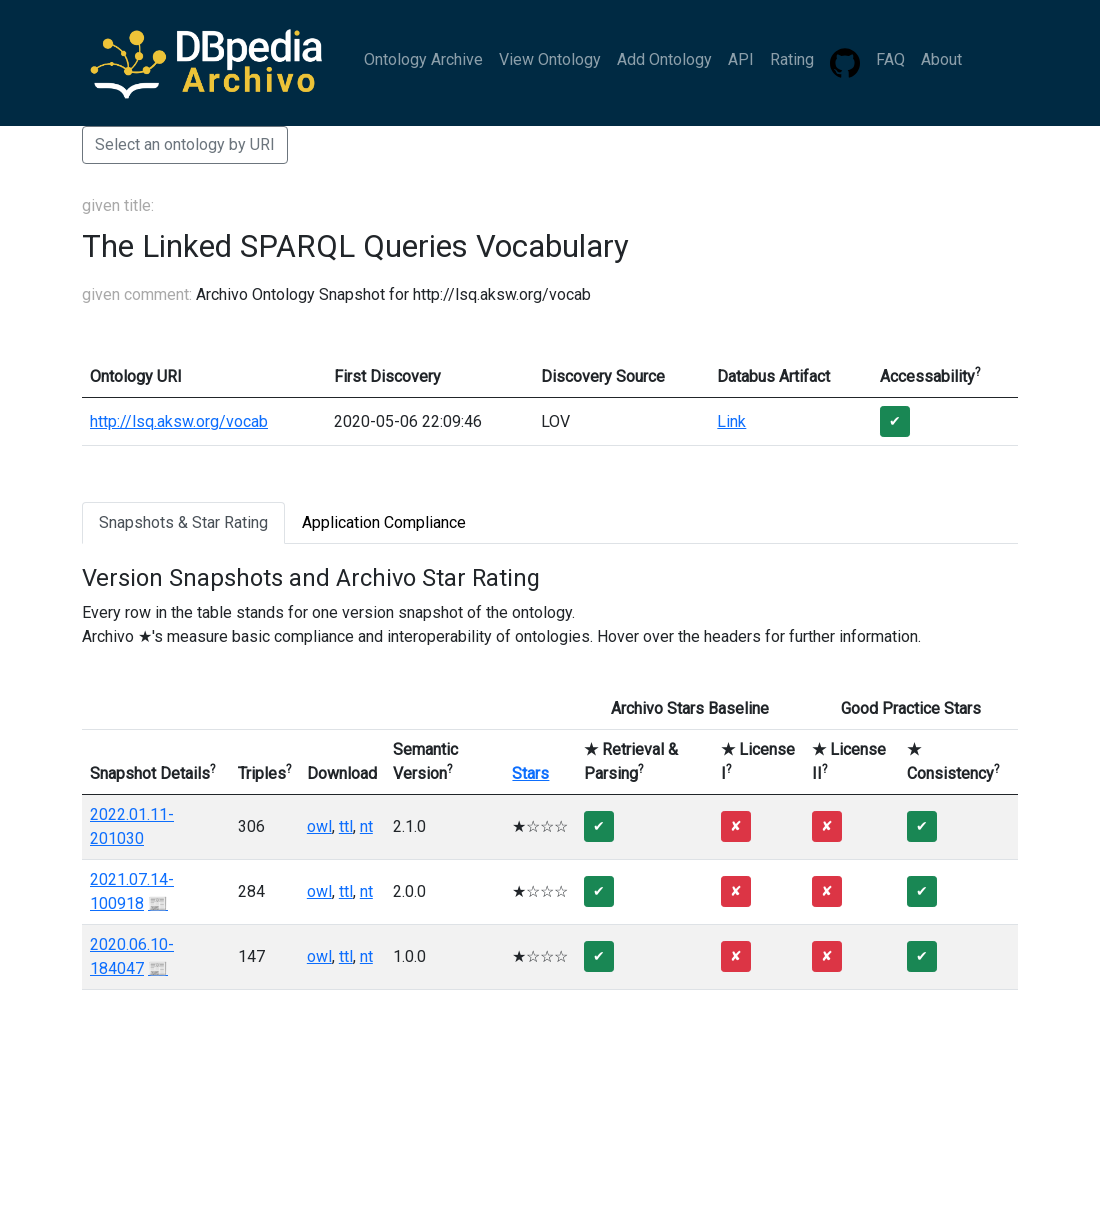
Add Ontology (664, 59)
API (741, 59)
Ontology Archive (423, 59)
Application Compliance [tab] (384, 522)
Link (731, 421)
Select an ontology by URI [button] (185, 144)
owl (319, 826)
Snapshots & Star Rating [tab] (183, 522)
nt (366, 826)
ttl (346, 826)
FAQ (890, 59)
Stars (530, 773)
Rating (792, 59)
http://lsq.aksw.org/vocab (179, 421)
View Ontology (550, 59)
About (941, 59)
